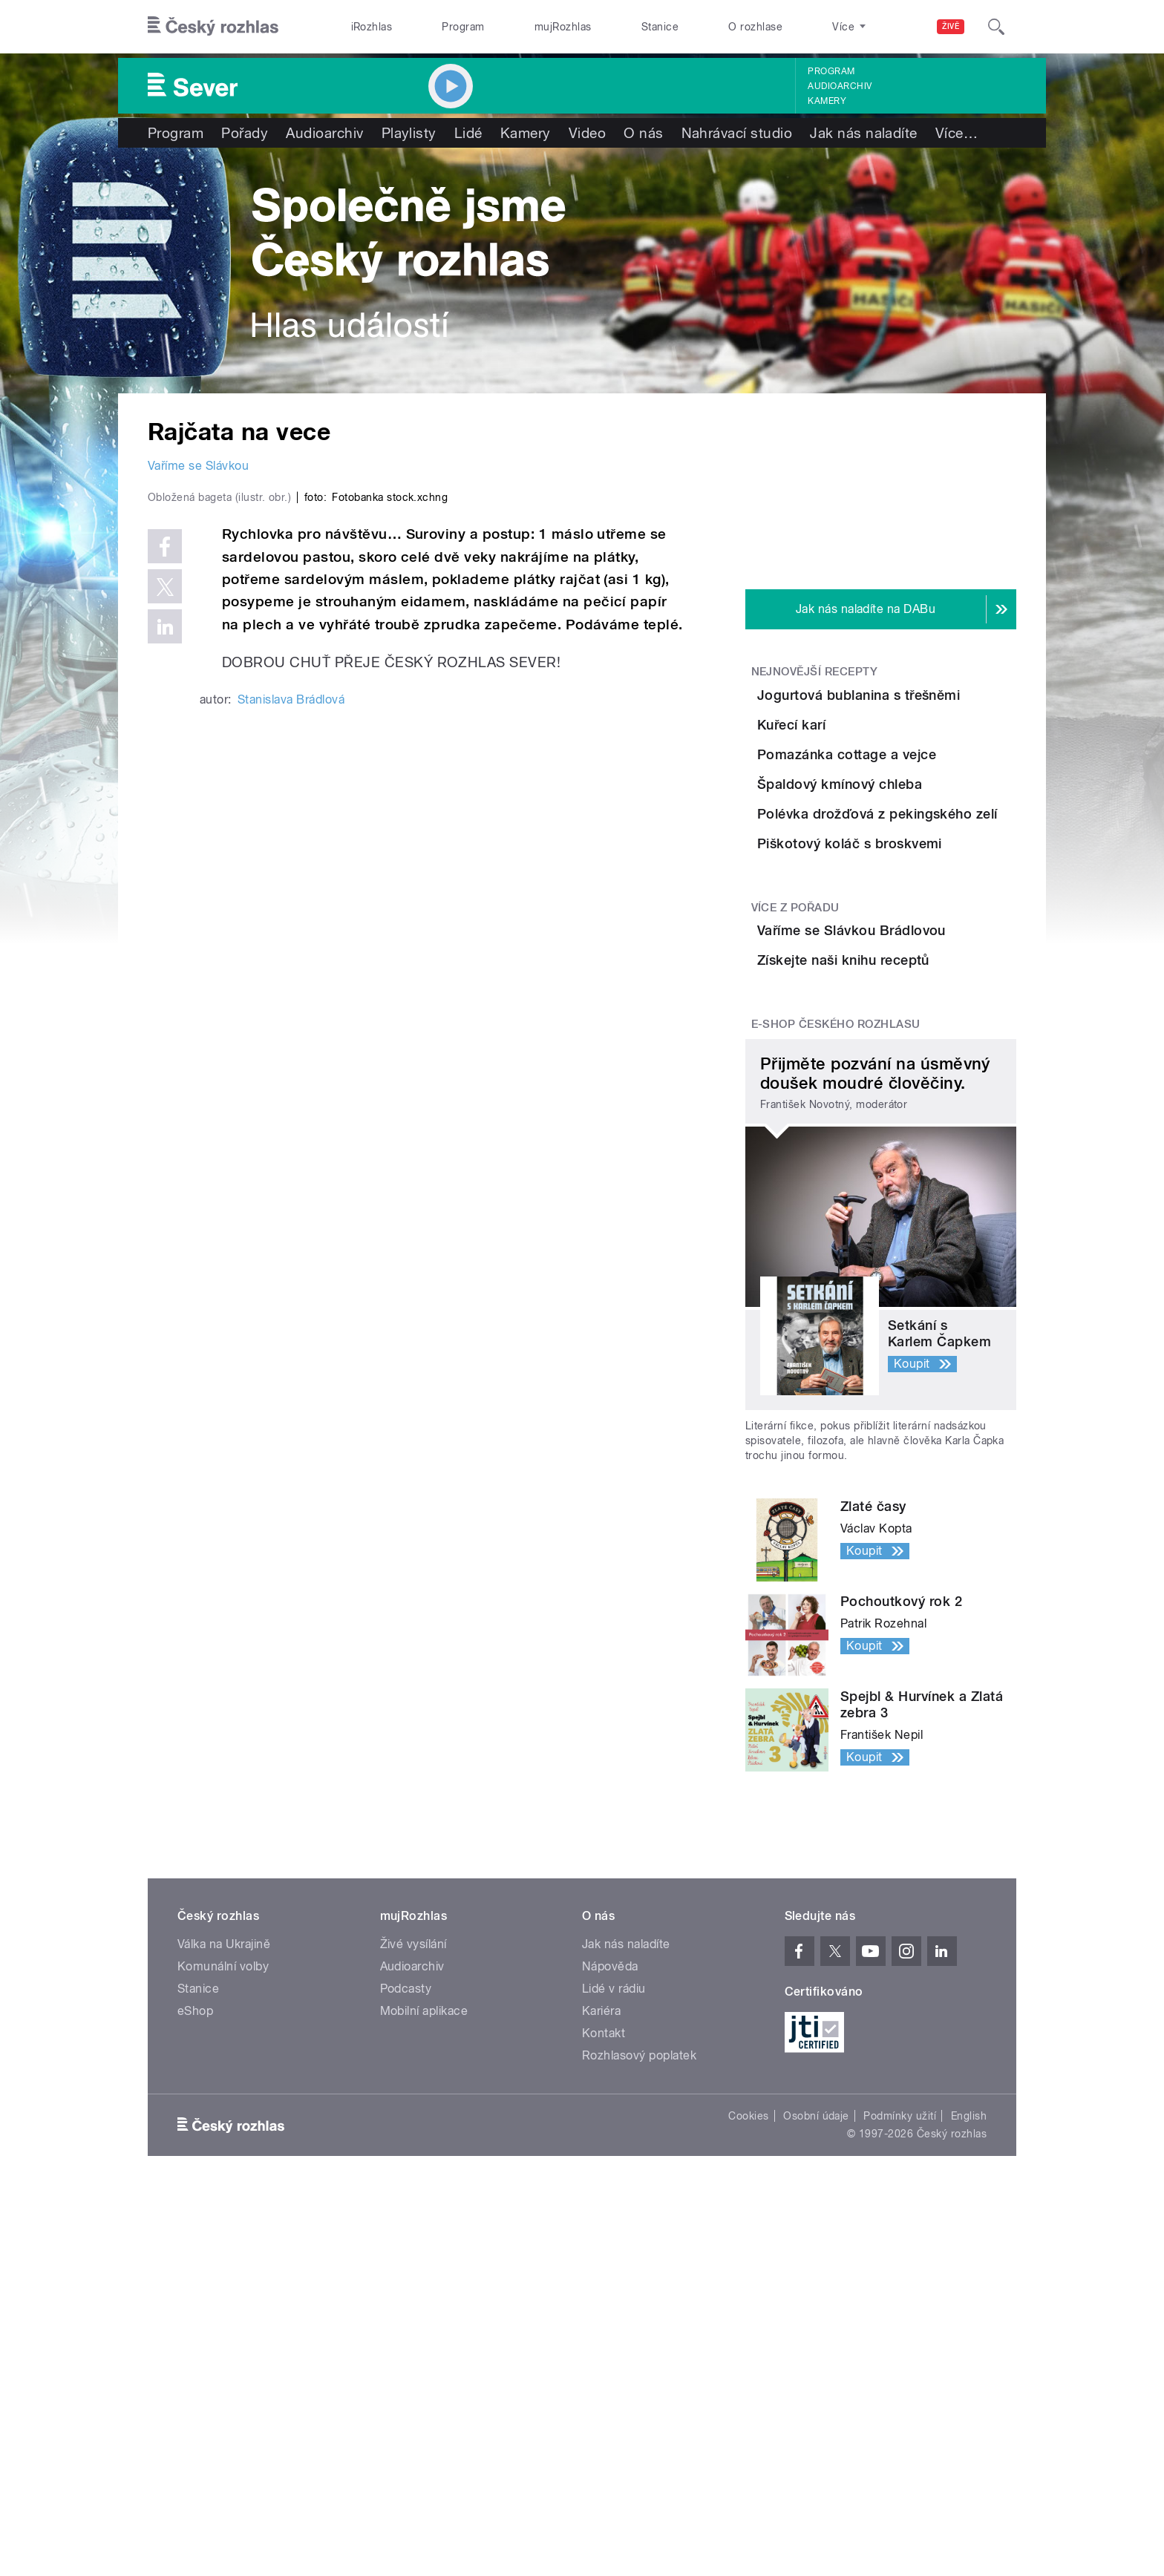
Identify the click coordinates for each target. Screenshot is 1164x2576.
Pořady (244, 133)
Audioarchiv (840, 86)
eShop (195, 2312)
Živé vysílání (413, 2245)
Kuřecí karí (874, 762)
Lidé (468, 133)
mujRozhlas (563, 27)
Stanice (660, 27)
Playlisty (409, 133)
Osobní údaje (816, 2417)
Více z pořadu (795, 1133)
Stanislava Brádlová (291, 1014)
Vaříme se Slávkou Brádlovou (899, 1164)
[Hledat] (996, 26)
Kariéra (601, 2312)
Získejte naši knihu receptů (926, 1223)
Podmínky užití (899, 2417)
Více (956, 133)
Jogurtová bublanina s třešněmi (906, 703)
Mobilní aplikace (424, 2312)
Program (463, 27)
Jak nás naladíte (864, 133)
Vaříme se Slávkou (198, 466)
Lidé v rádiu (614, 2290)
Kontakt (603, 2334)
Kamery (827, 101)
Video (587, 133)
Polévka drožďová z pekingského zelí (900, 972)
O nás (643, 133)
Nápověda (610, 2268)
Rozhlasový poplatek (639, 2357)
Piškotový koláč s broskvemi (891, 1039)
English (969, 2417)
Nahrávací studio (737, 133)
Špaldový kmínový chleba (922, 897)
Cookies (748, 2417)
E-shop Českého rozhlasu (836, 1325)
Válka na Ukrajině (223, 2245)
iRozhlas (372, 27)
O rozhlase (755, 27)
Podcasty (406, 2290)
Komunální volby (223, 2268)
